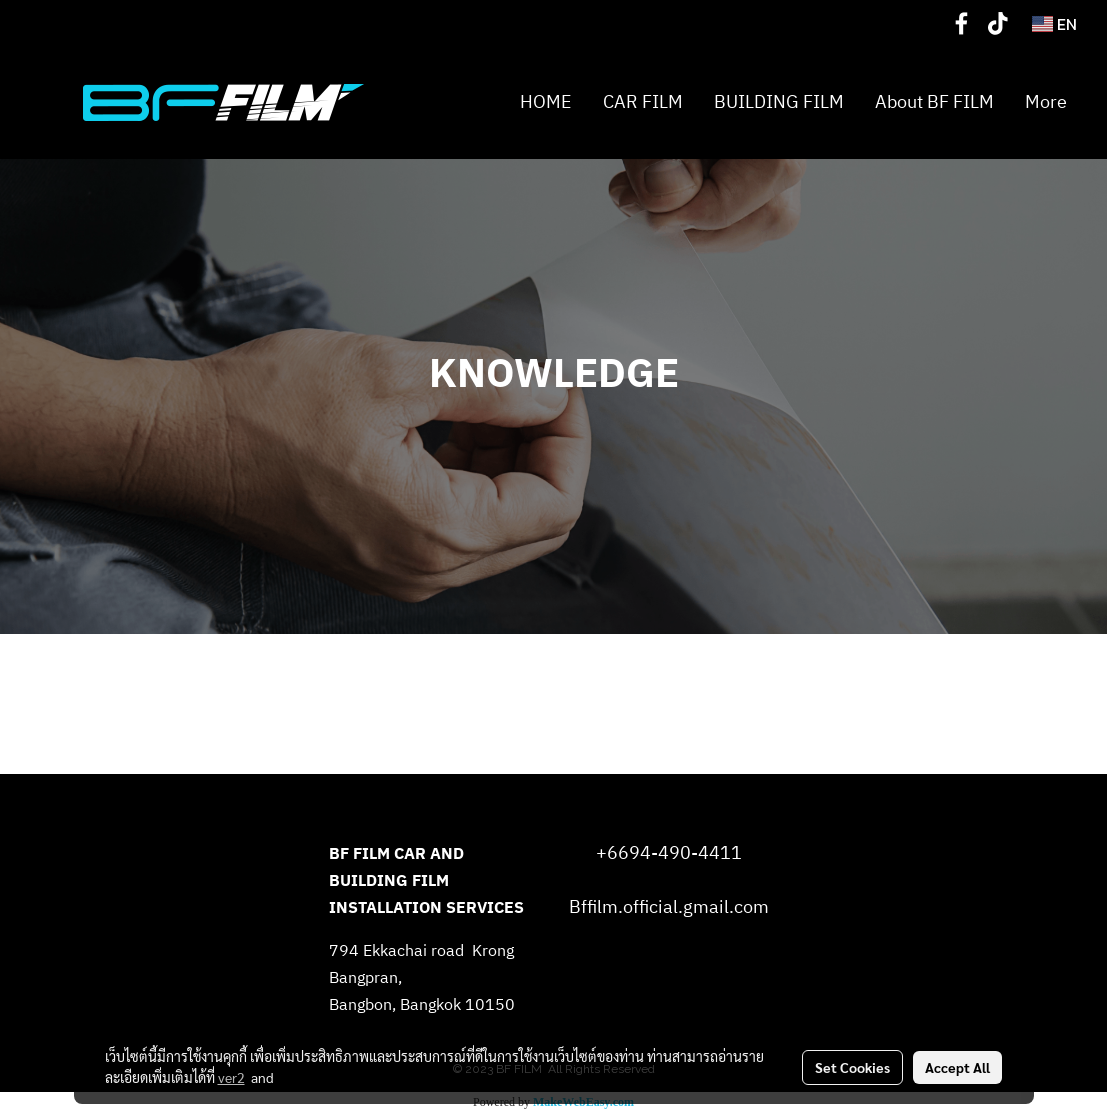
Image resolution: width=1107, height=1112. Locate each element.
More (1046, 103)
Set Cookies (852, 1067)
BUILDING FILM (779, 103)
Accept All (957, 1067)
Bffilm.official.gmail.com (669, 908)
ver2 (231, 1077)
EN (1054, 24)
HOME (546, 103)
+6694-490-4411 (669, 854)
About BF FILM (934, 103)
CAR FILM (643, 103)
